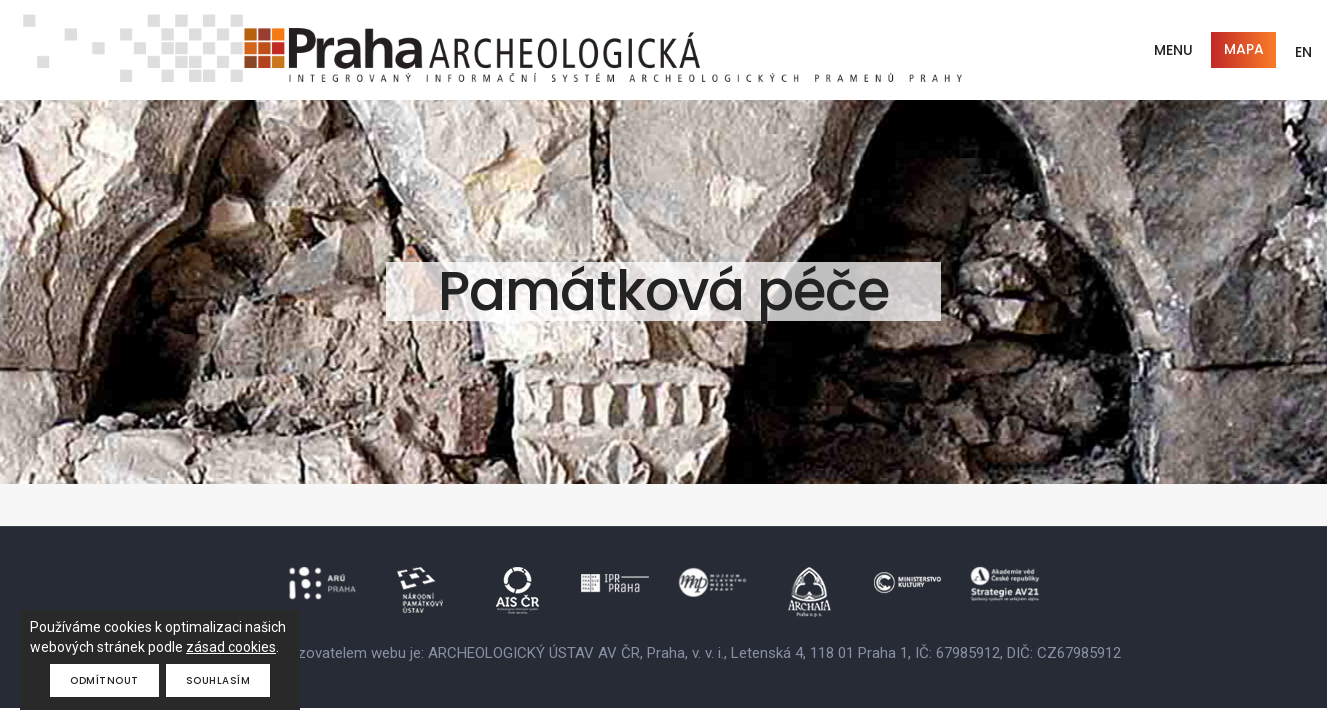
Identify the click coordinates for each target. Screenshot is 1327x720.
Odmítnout (104, 680)
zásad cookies (231, 647)
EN (1303, 52)
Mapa (1244, 49)
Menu (1173, 50)
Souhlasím (218, 680)
